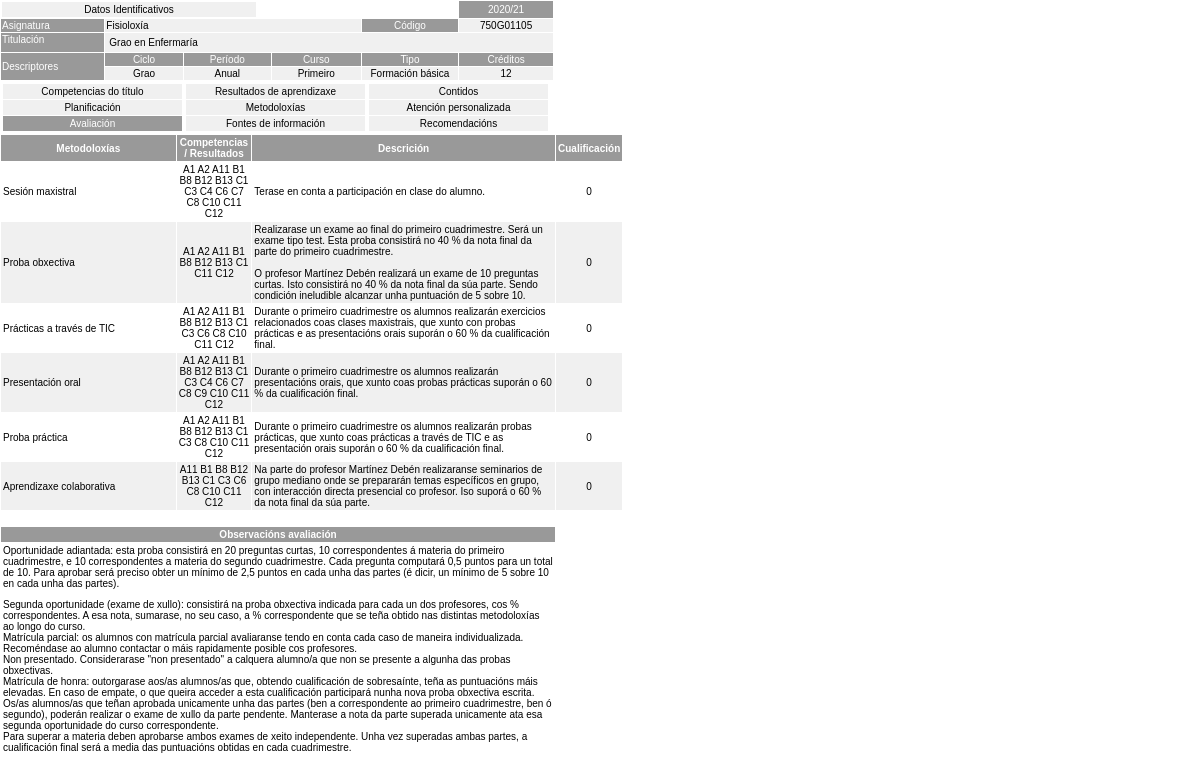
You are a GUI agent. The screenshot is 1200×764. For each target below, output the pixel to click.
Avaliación (92, 123)
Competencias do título (92, 91)
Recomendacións (458, 123)
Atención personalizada (459, 107)
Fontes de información (275, 123)
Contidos (458, 91)
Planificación (92, 107)
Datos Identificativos (129, 9)
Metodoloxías (275, 107)
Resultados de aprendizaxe (275, 91)
